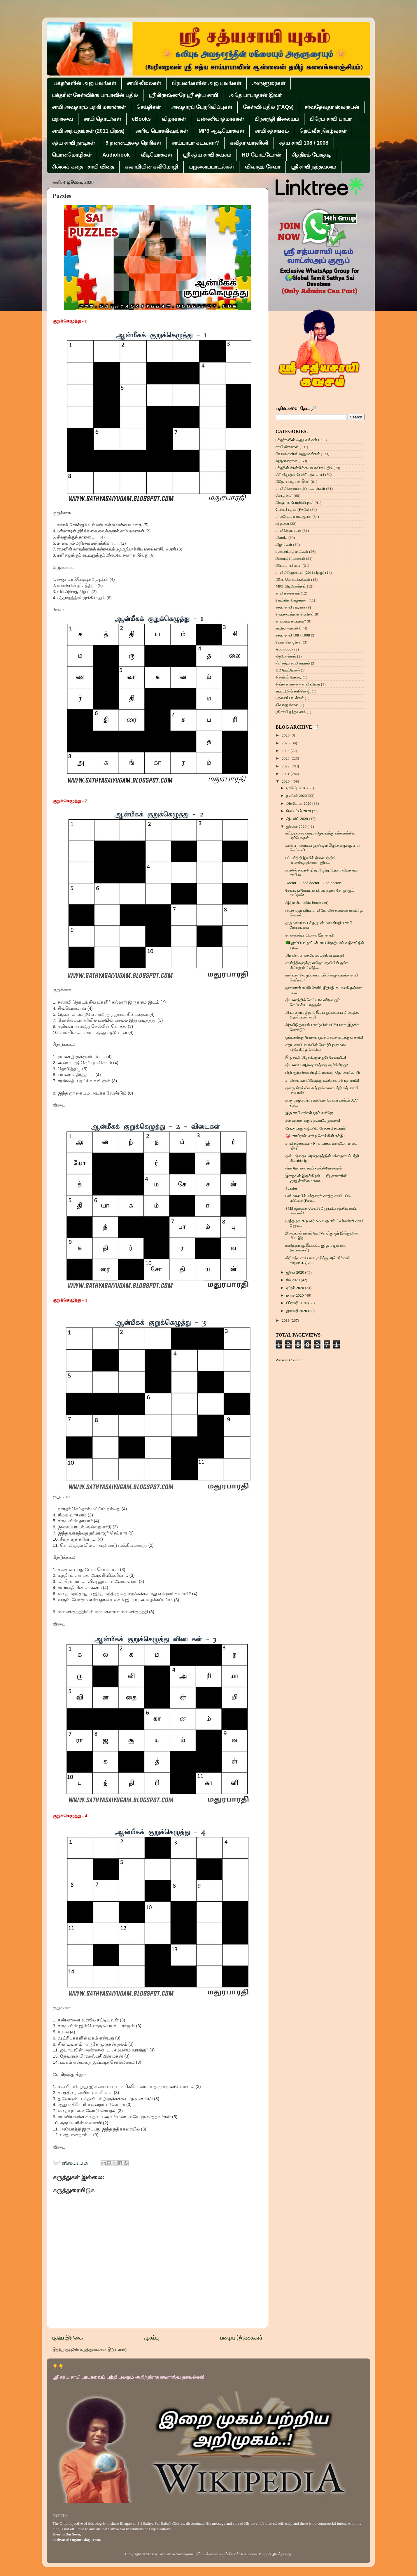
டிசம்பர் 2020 (296, 788)
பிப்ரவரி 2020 (297, 1303)
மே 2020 (293, 1280)
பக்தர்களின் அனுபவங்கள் (84, 83)
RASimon (249, 2554)
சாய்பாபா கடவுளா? (195, 143)
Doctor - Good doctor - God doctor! (313, 883)
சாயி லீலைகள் (144, 83)
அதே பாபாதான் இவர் (255, 95)
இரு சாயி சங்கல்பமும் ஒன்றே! (309, 1113)
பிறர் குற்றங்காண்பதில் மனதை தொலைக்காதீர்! (323, 1072)
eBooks (141, 119)
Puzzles (291, 1188)
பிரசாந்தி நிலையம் (277, 119)
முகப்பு (151, 2338)
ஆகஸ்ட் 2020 (297, 818)
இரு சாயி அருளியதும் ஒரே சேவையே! (315, 1057)
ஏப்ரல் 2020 (295, 1288)
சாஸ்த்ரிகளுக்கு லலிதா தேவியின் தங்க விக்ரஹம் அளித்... (316, 965)
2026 (286, 735)
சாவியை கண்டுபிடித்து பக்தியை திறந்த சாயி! (322, 1080)
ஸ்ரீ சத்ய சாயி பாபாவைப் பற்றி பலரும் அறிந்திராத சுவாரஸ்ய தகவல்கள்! (128, 2377)
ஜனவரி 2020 (297, 1311)
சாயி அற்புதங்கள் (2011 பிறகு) (88, 131)
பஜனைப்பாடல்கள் (211, 167)
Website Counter (289, 1360)
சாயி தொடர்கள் (102, 119)
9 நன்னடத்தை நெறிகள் (133, 143)
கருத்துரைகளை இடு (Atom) (103, 2349)
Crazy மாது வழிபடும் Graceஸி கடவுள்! (315, 1128)
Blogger (265, 2554)
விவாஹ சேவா (262, 167)
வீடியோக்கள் (156, 155)
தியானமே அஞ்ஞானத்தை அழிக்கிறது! (316, 1065)
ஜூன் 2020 (295, 1272)
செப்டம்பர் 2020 (299, 811)
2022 (286, 766)
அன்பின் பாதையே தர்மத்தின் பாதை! (314, 955)
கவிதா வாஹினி (249, 143)
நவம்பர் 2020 (297, 795)
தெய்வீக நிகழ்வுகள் (322, 131)
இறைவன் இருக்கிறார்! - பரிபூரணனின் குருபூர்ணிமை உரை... (316, 1178)
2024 (286, 750)
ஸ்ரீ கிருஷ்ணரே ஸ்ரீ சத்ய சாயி (183, 95)
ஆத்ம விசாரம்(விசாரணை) (307, 902)
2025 (286, 743)
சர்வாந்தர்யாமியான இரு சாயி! (309, 935)
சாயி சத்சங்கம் (272, 131)
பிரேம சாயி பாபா (330, 119)
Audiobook (116, 155)
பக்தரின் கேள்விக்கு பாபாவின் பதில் (95, 95)
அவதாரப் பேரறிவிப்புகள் (201, 107)
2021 (286, 773)
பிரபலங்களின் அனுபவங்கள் (206, 83)
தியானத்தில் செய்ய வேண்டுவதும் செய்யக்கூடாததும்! (312, 1002)
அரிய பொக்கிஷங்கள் (161, 131)
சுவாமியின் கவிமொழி (151, 167)
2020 (286, 781)
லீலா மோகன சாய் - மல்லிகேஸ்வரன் (313, 1168)
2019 (286, 1320)
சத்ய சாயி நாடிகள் (73, 143)
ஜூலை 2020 (296, 826)
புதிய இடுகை (67, 2338)
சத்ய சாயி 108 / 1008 (303, 143)
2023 (286, 758)
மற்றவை (62, 119)
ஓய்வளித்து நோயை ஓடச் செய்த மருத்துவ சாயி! (324, 1037)
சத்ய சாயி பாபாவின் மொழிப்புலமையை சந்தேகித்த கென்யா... (316, 1047)
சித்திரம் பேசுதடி (311, 155)
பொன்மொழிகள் (72, 155)
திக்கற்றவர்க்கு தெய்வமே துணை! (312, 1120)
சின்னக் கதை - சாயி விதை (83, 167)
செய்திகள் (148, 107)
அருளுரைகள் (268, 83)
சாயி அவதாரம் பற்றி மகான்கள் (89, 107)
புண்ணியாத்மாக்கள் (220, 119)
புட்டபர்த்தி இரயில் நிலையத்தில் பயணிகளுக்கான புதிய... (310, 860)
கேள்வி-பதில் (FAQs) (268, 107)
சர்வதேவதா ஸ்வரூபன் (331, 107)
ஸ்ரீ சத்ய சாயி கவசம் (207, 155)
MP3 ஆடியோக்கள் (221, 131)
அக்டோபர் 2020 (299, 803)
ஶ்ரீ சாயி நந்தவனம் (313, 167)
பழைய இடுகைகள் (241, 2338)
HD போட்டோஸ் (261, 155)
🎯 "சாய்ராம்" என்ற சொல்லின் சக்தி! (315, 1136)
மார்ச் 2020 (295, 1295)
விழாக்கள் (174, 119)
